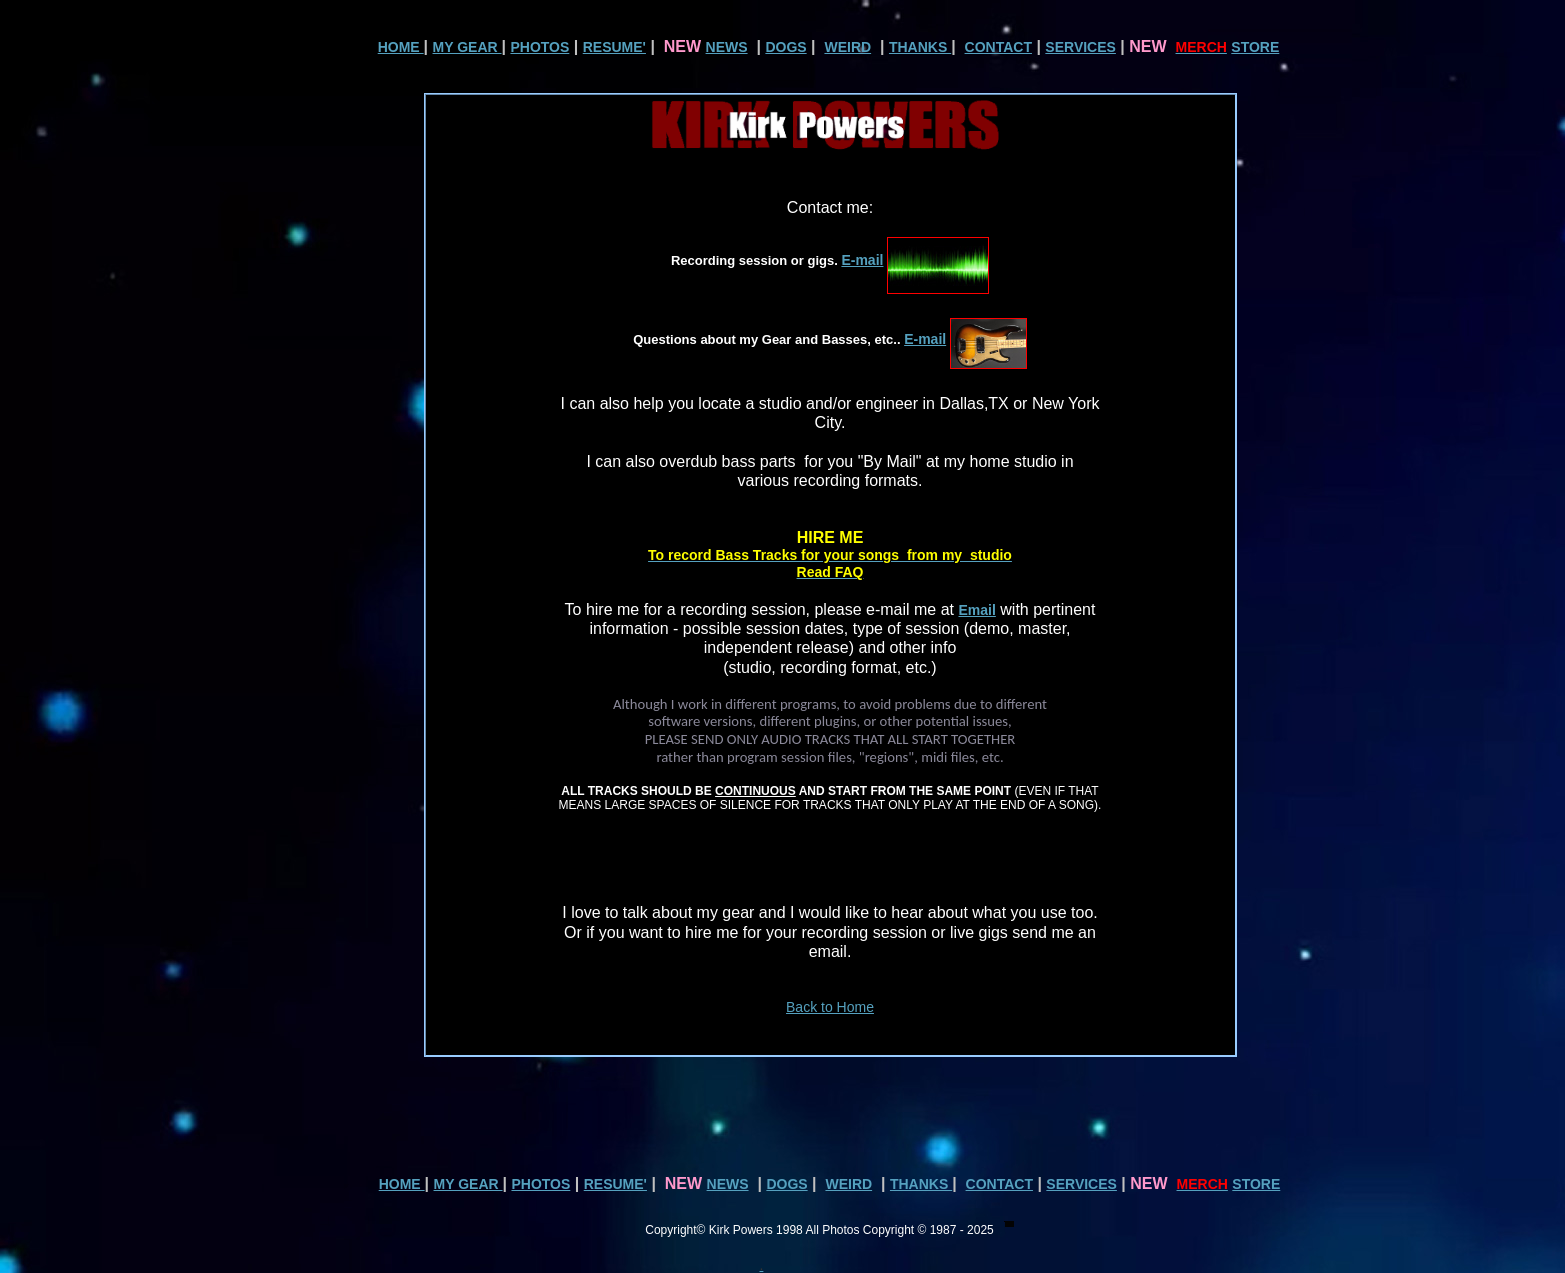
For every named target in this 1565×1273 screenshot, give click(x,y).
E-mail (862, 260)
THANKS (920, 47)
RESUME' (614, 47)
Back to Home (830, 1007)
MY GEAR (467, 47)
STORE (1255, 47)
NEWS (727, 47)
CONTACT (998, 47)
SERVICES (1080, 47)
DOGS (785, 47)
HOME (401, 47)
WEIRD (847, 47)
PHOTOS (539, 47)
